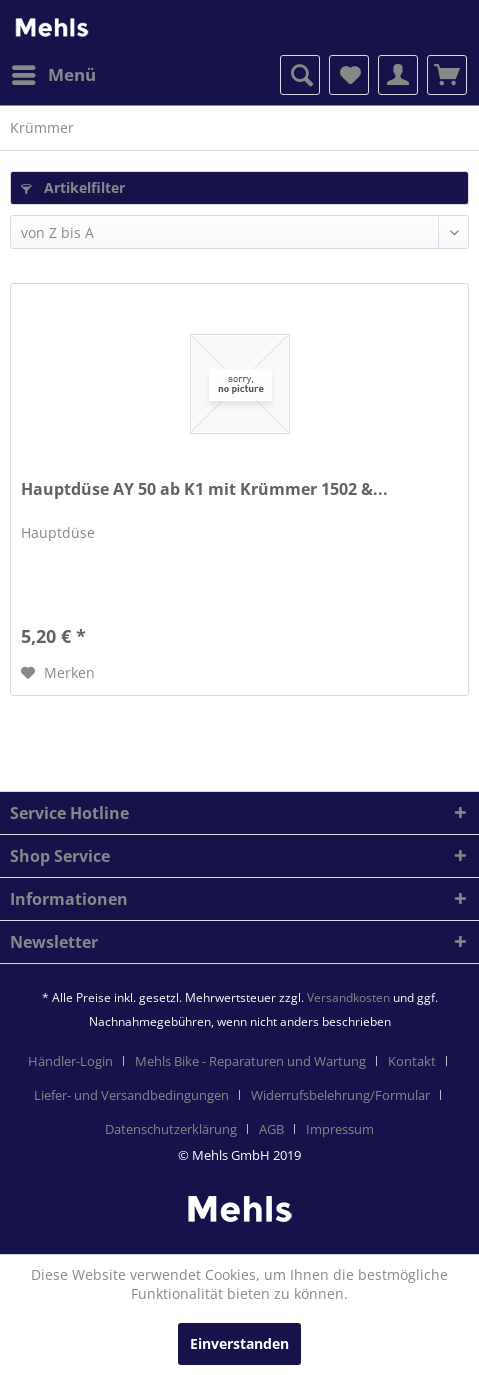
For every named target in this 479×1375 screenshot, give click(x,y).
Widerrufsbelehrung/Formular (340, 1095)
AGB (271, 1129)
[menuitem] (53, 75)
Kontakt (412, 1061)
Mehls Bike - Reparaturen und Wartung (250, 1061)
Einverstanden (239, 1343)
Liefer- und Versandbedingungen (131, 1095)
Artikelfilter (73, 187)
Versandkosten (348, 997)
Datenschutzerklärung (171, 1129)
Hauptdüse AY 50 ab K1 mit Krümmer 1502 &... (204, 489)
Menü (54, 72)
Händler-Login (70, 1061)
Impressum (340, 1129)
